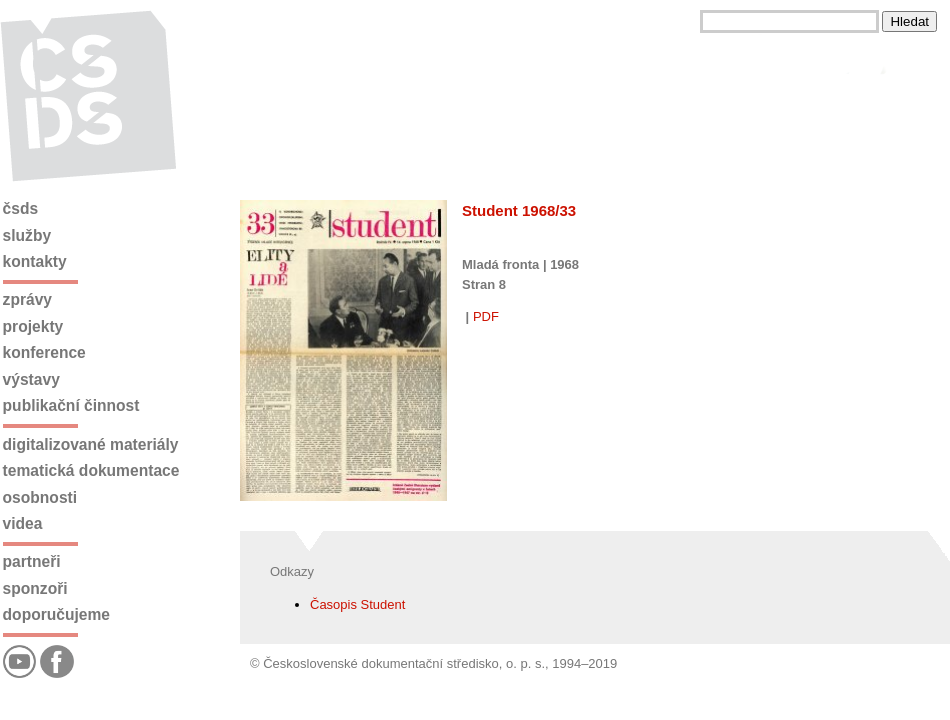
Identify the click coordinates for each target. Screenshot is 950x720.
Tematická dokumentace (91, 470)
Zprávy (27, 299)
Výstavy (31, 379)
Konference (44, 352)
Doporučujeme (56, 614)
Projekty (33, 326)
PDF (486, 316)
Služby (27, 235)
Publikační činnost (71, 405)
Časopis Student (357, 604)
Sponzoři (35, 588)
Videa (23, 523)
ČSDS (21, 208)
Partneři (32, 561)
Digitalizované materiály (91, 444)
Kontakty (35, 261)
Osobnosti (40, 497)
